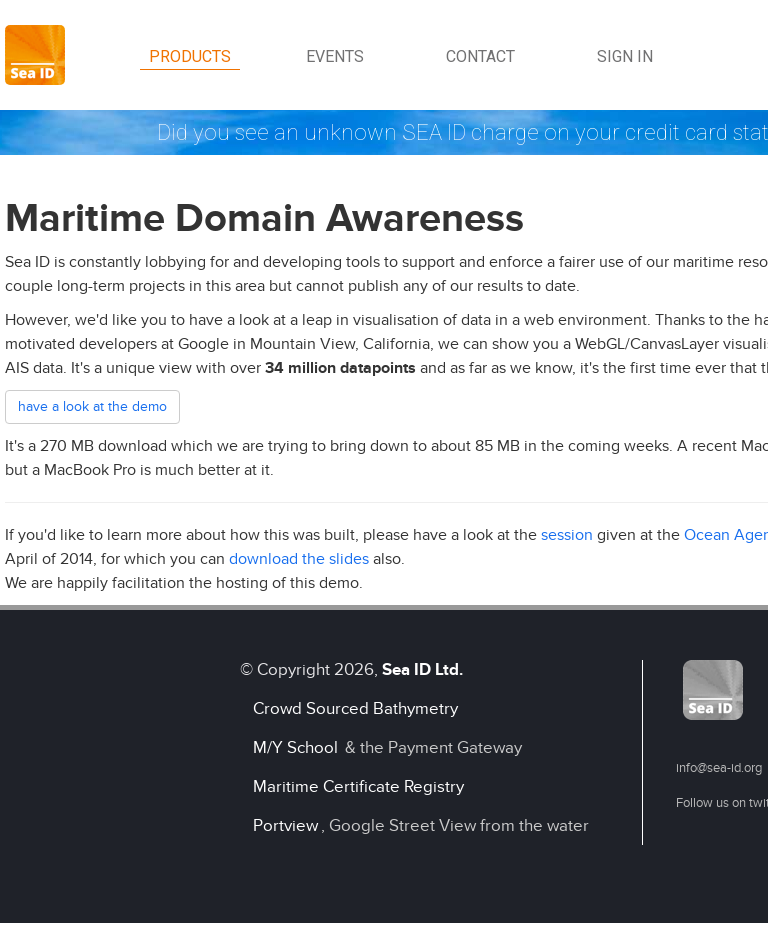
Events (335, 56)
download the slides (299, 559)
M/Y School (295, 747)
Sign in (625, 56)
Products (190, 56)
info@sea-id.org (719, 767)
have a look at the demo (92, 406)
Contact (480, 56)
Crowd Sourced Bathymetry (355, 708)
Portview (285, 825)
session (567, 535)
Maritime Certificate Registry (358, 786)
